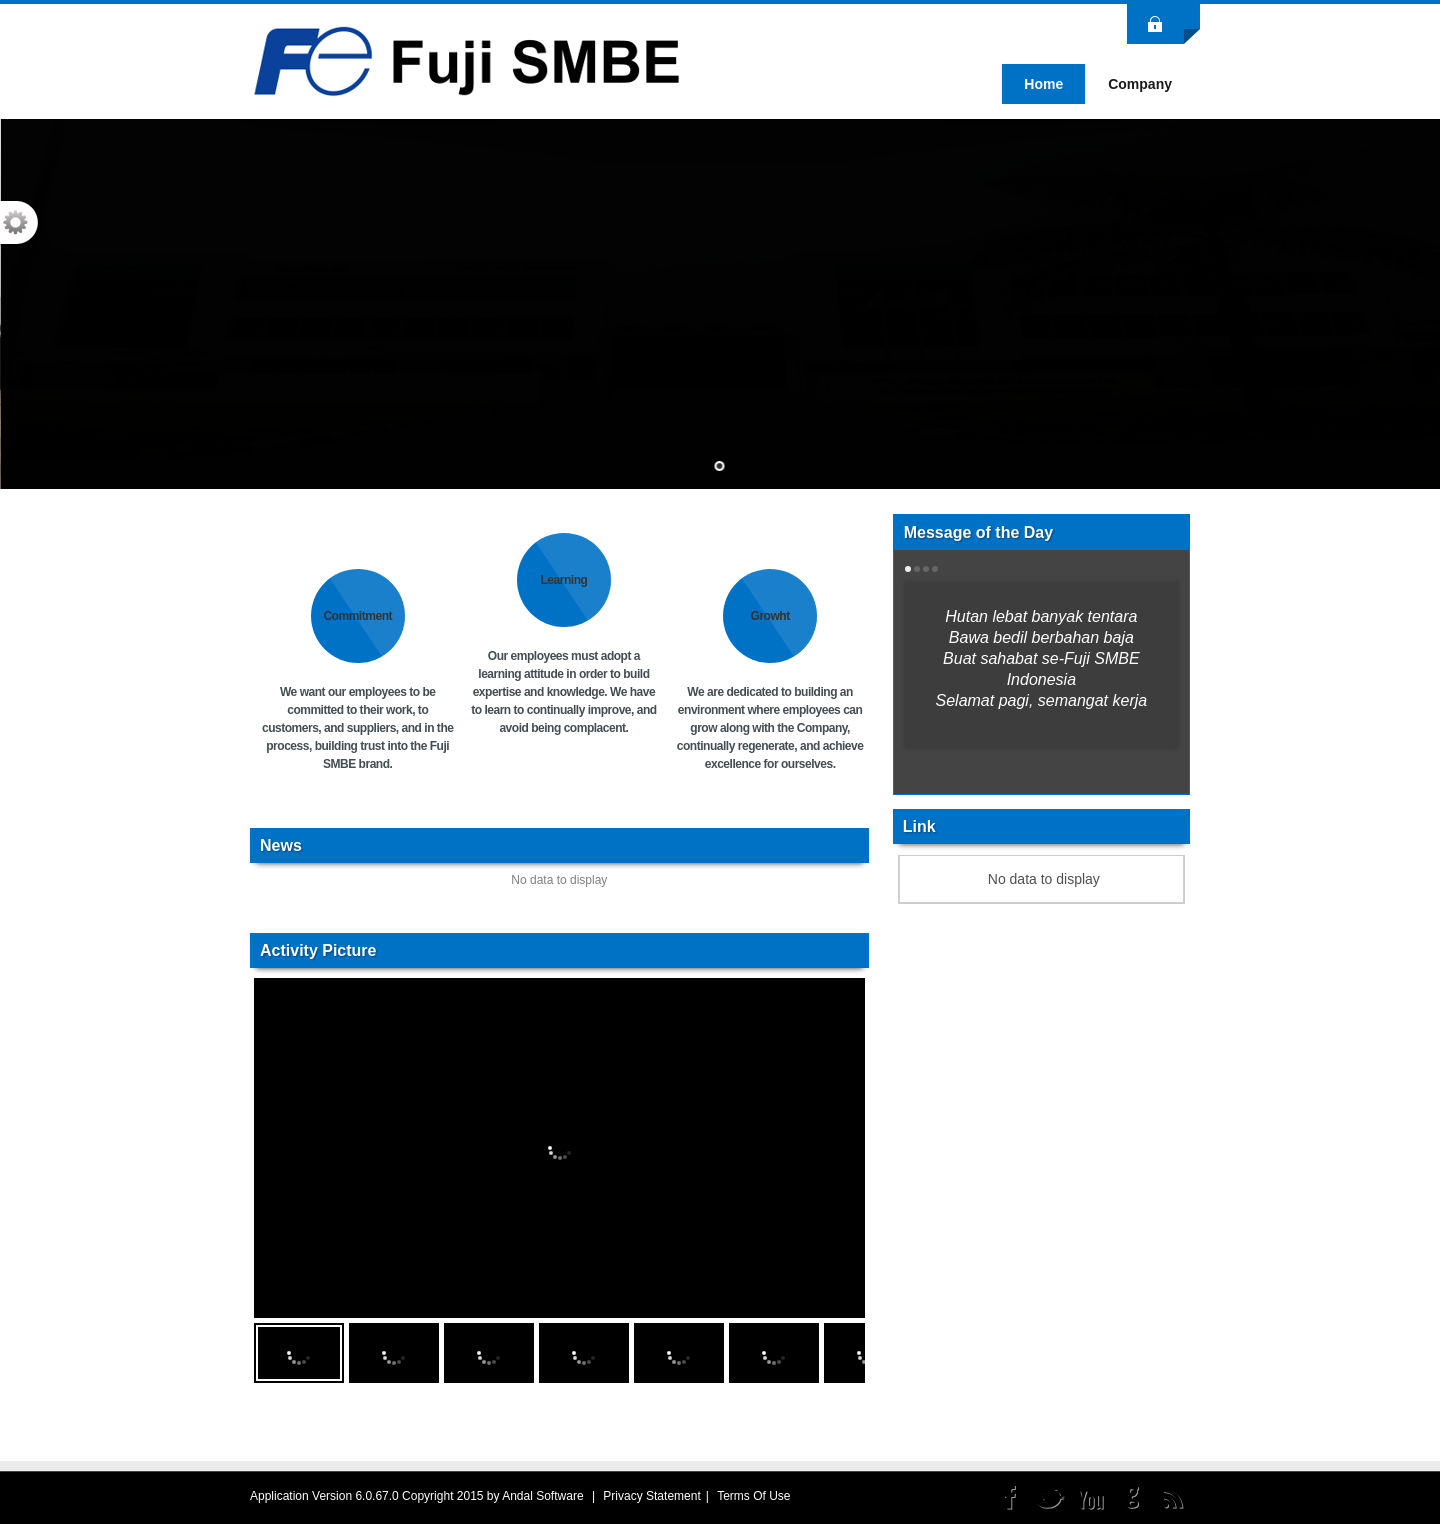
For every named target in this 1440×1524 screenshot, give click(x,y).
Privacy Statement (651, 1496)
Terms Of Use (753, 1496)
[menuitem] (1140, 84)
